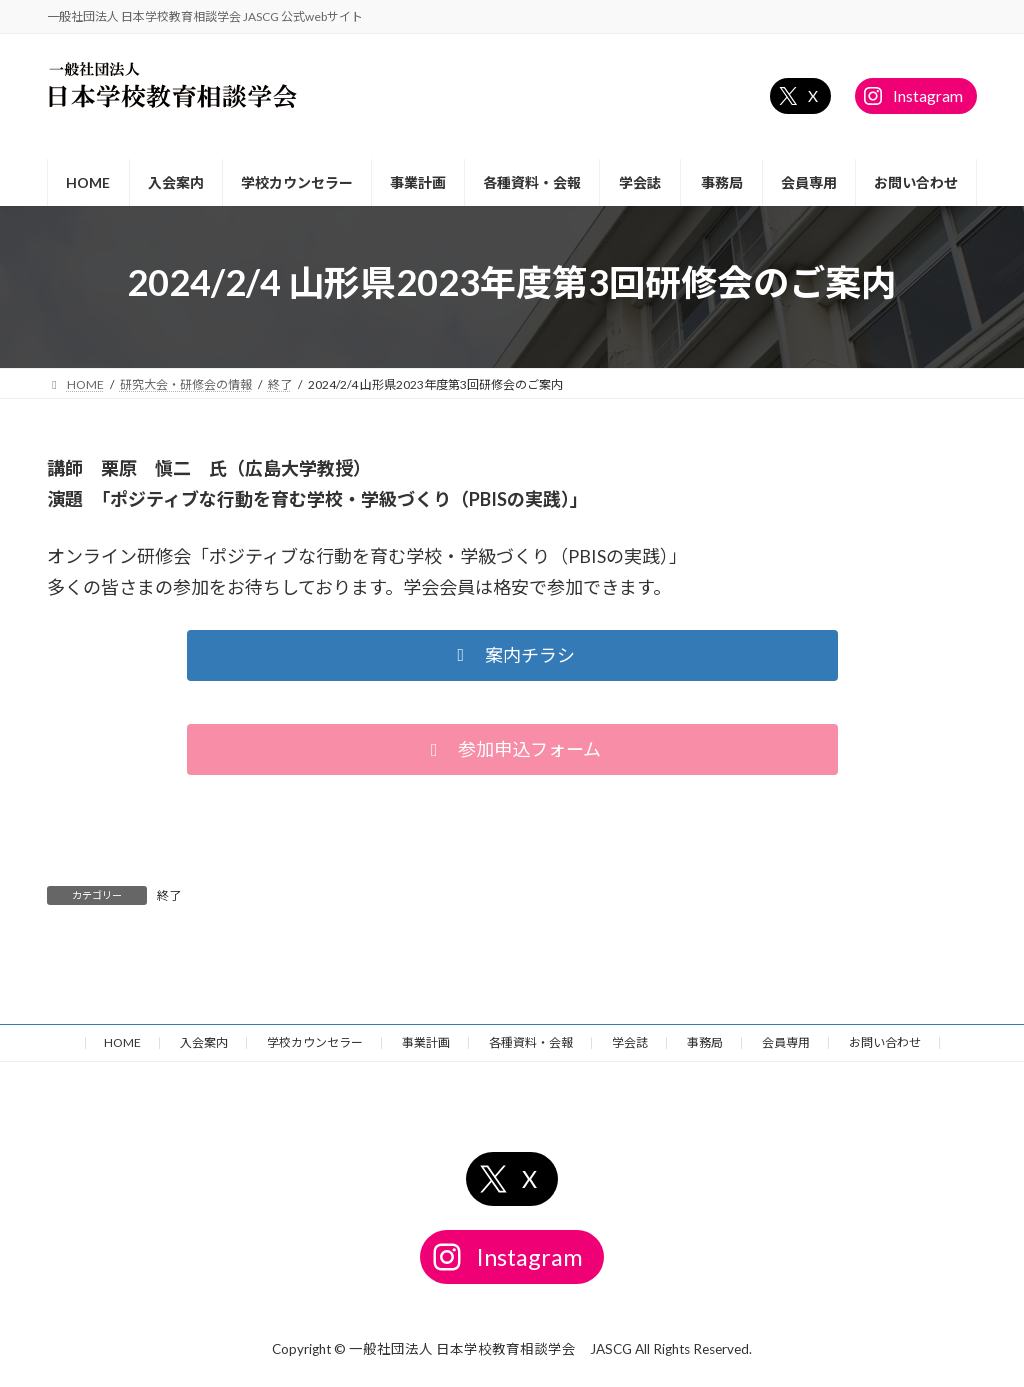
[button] (512, 655)
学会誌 (630, 1042)
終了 (169, 895)
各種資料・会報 (531, 1042)
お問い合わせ (885, 1042)
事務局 (705, 1042)
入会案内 (204, 1042)
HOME (122, 1042)
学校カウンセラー (315, 1042)
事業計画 (426, 1042)
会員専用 (786, 1042)
